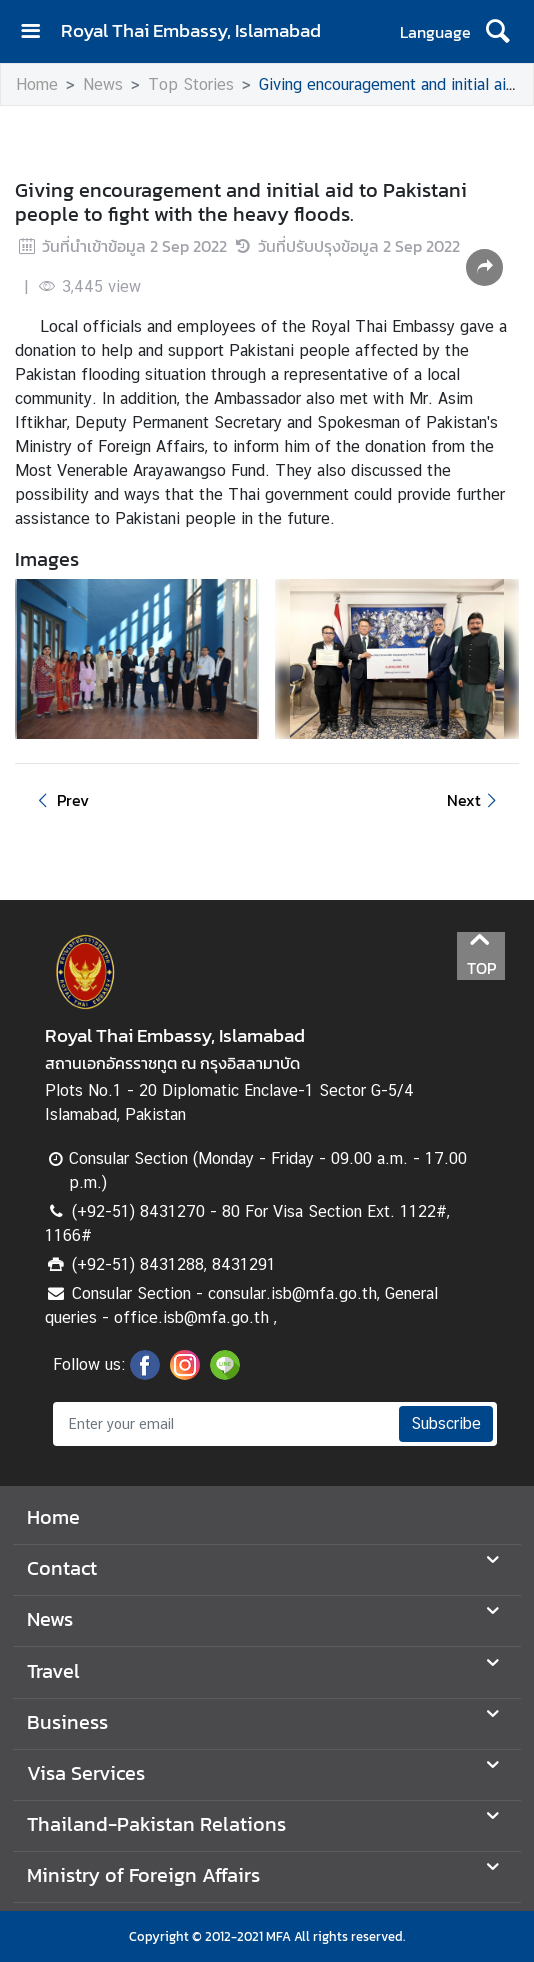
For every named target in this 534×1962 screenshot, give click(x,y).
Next (475, 800)
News (103, 84)
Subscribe (446, 1423)
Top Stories (191, 84)
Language (435, 32)
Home (37, 84)
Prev (60, 800)
